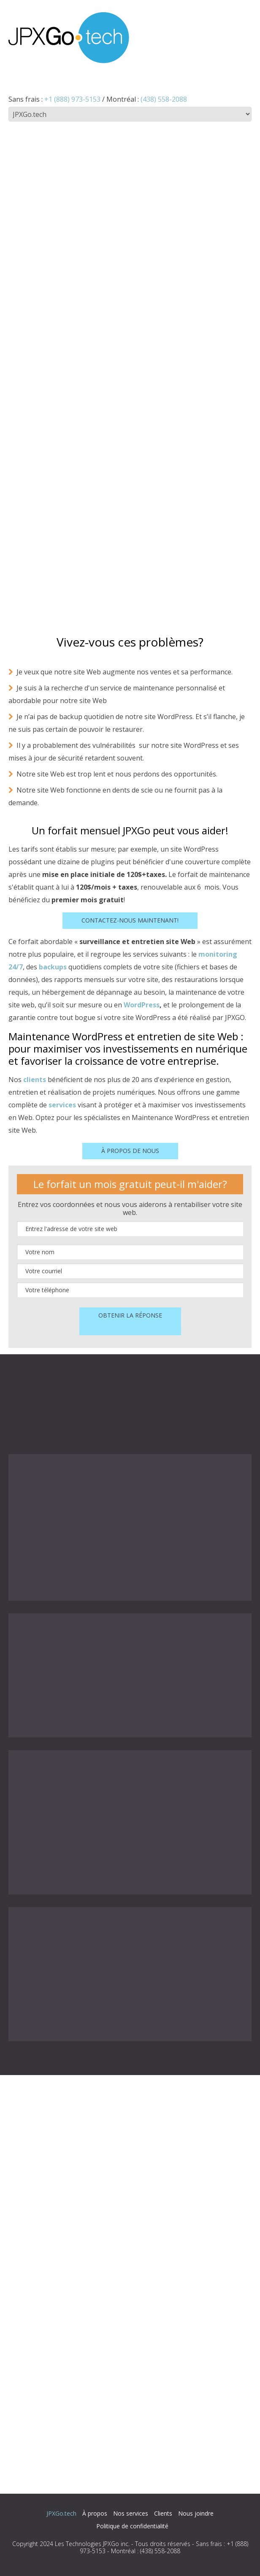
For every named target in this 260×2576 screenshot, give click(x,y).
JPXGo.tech (61, 2513)
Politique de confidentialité (132, 2526)
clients (34, 1079)
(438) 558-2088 (164, 99)
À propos (94, 2513)
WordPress (142, 1004)
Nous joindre (196, 2513)
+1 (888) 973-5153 (72, 99)
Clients (163, 2513)
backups (53, 966)
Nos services (130, 2513)
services (62, 1104)
